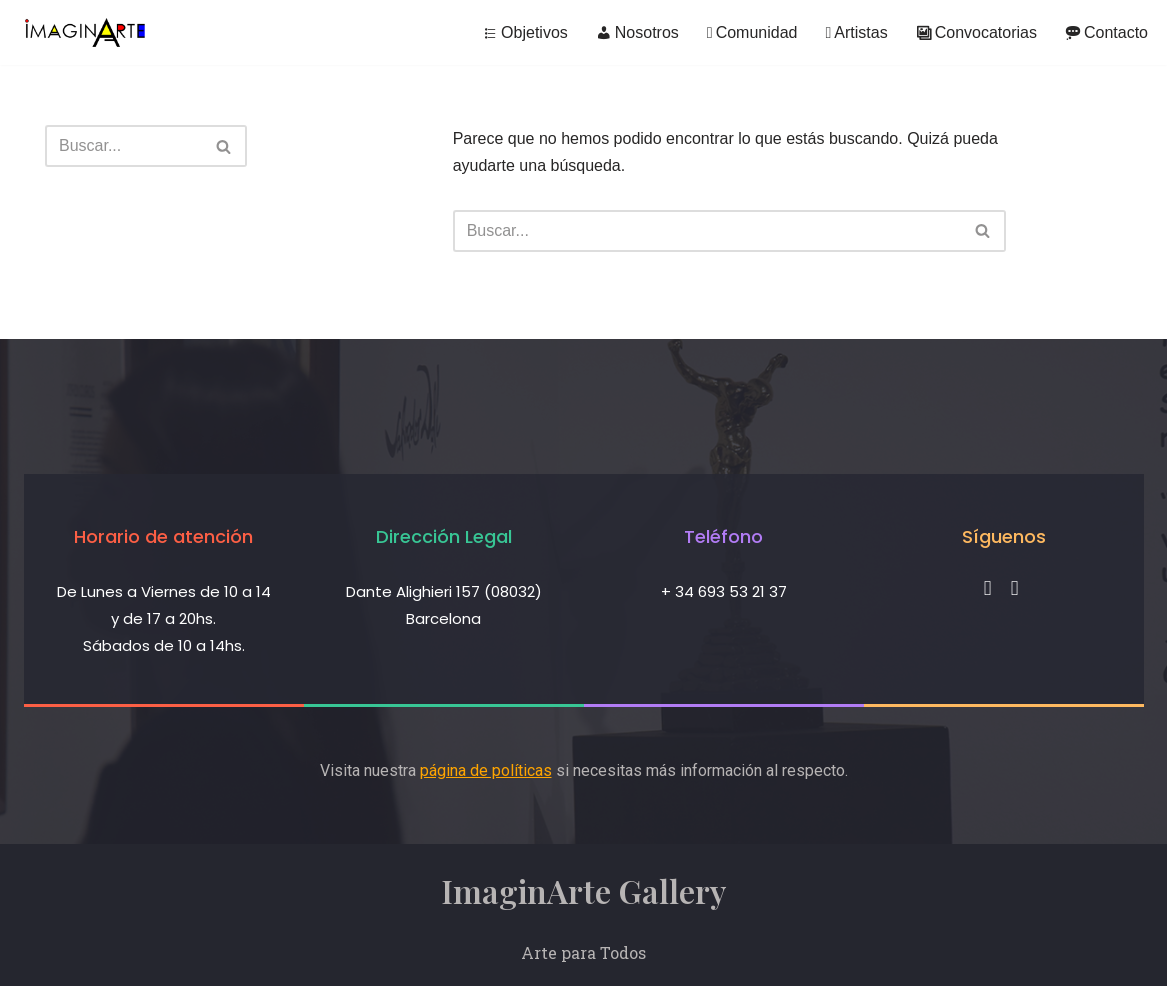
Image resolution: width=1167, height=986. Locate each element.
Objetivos (525, 32)
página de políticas (486, 770)
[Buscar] (123, 146)
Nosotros (637, 32)
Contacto (1106, 32)
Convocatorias (976, 32)
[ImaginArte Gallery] (85, 32)
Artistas (856, 32)
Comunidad (752, 32)
